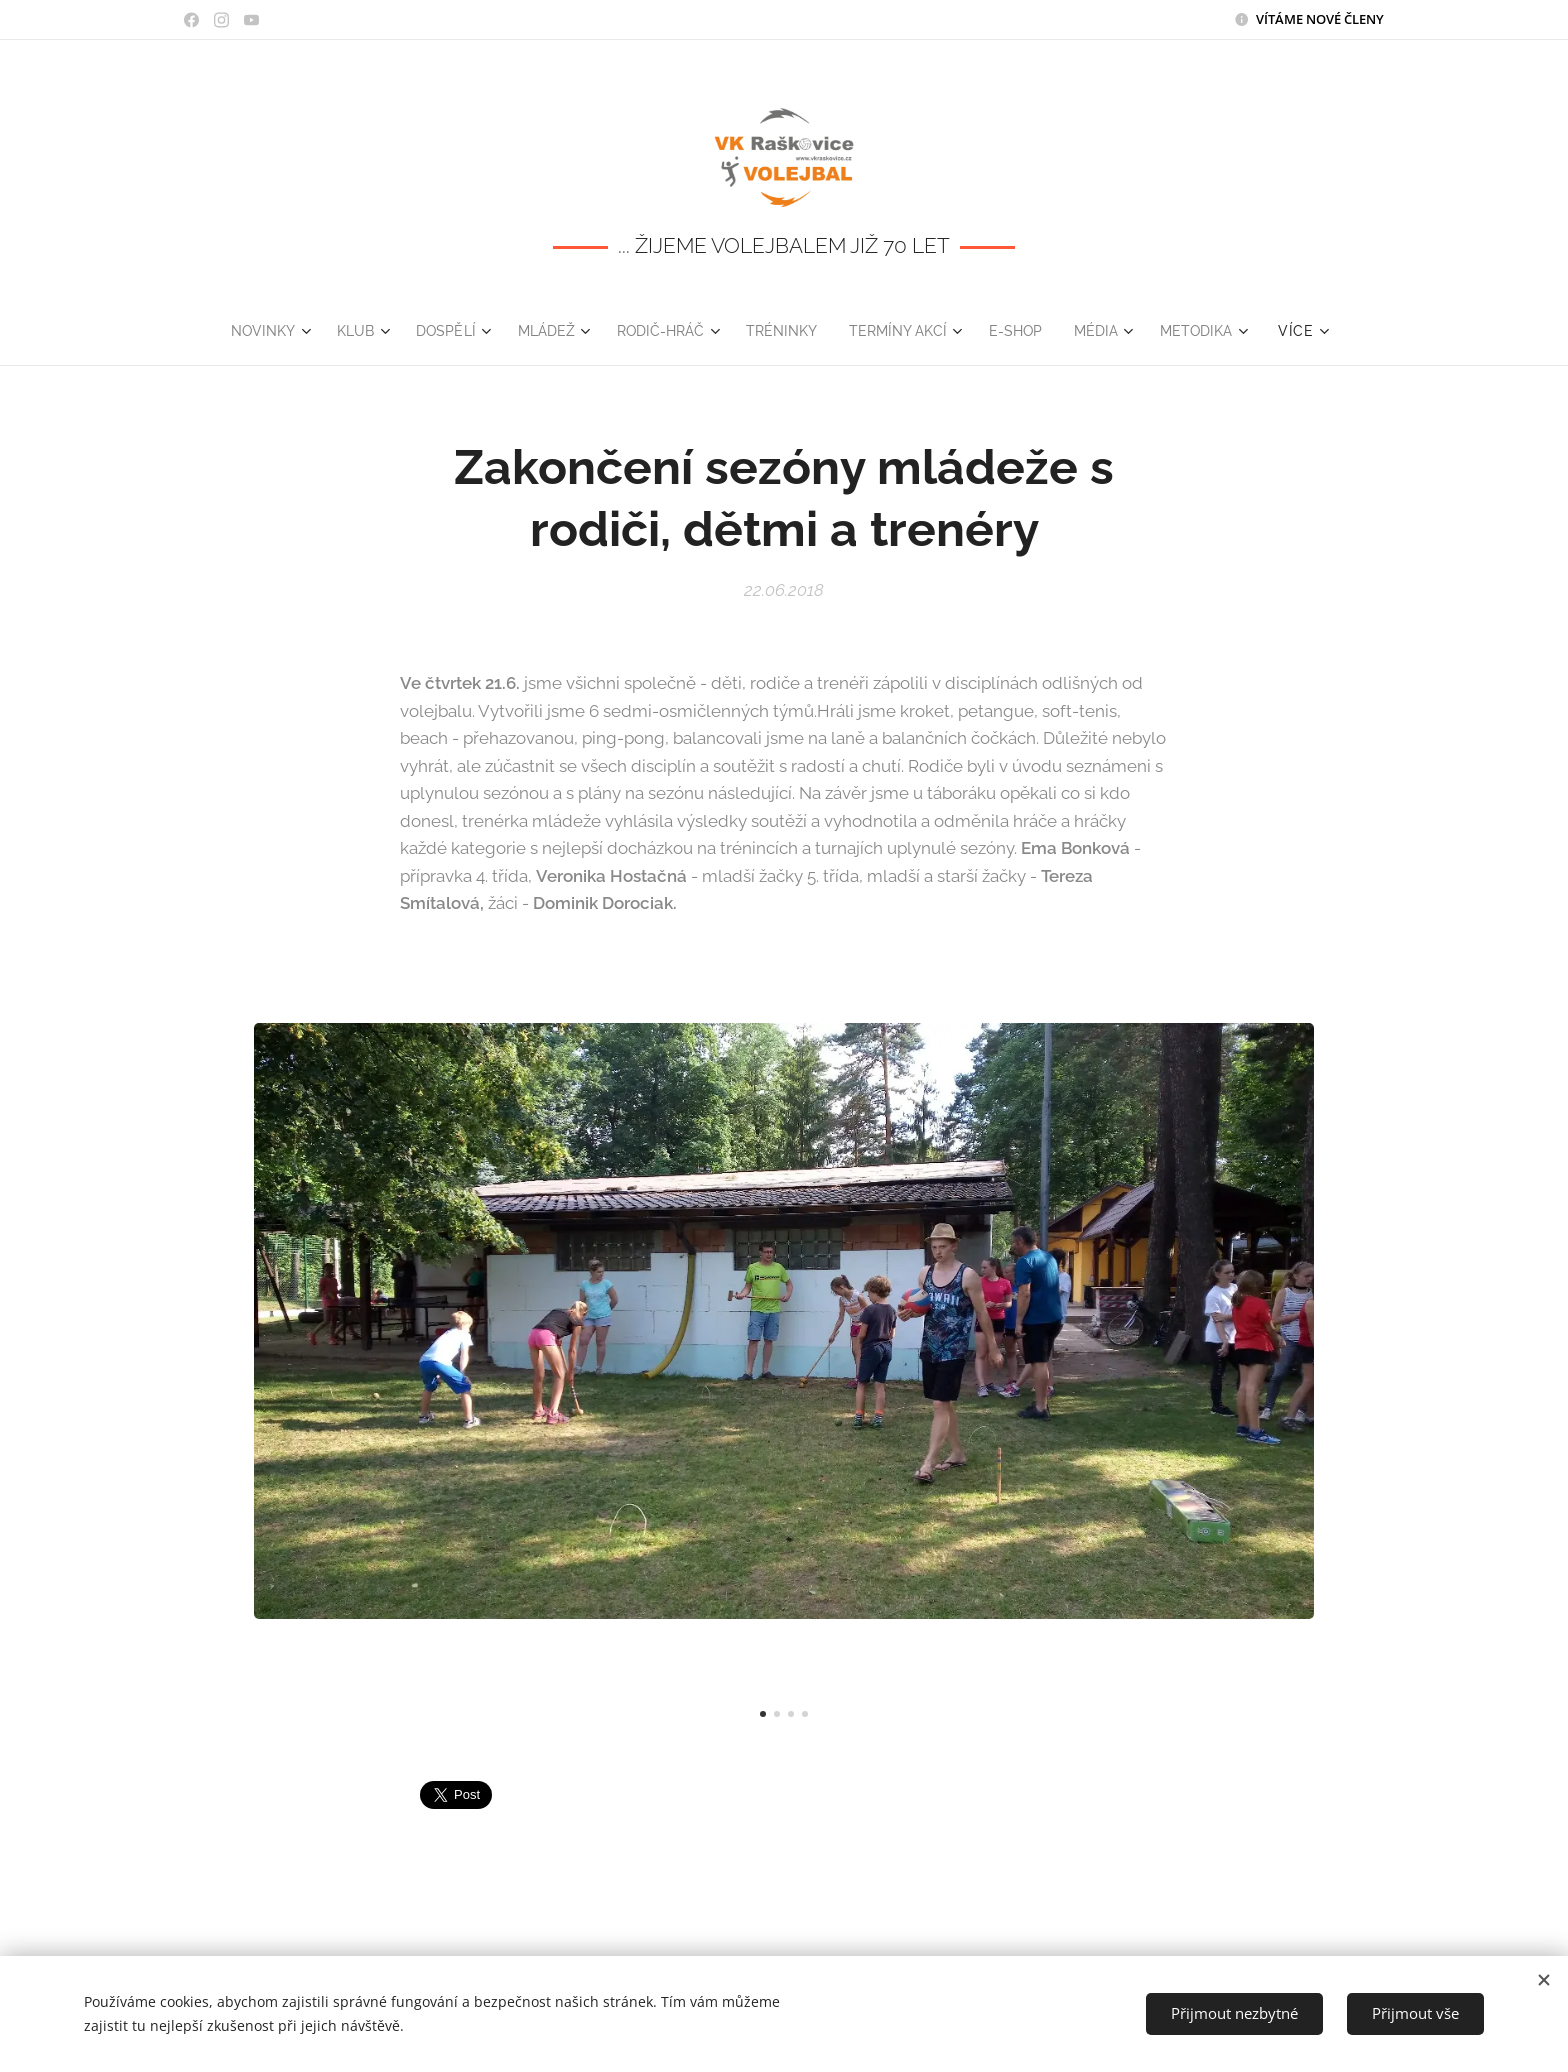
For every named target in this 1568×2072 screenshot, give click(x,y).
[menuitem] (254, 331)
